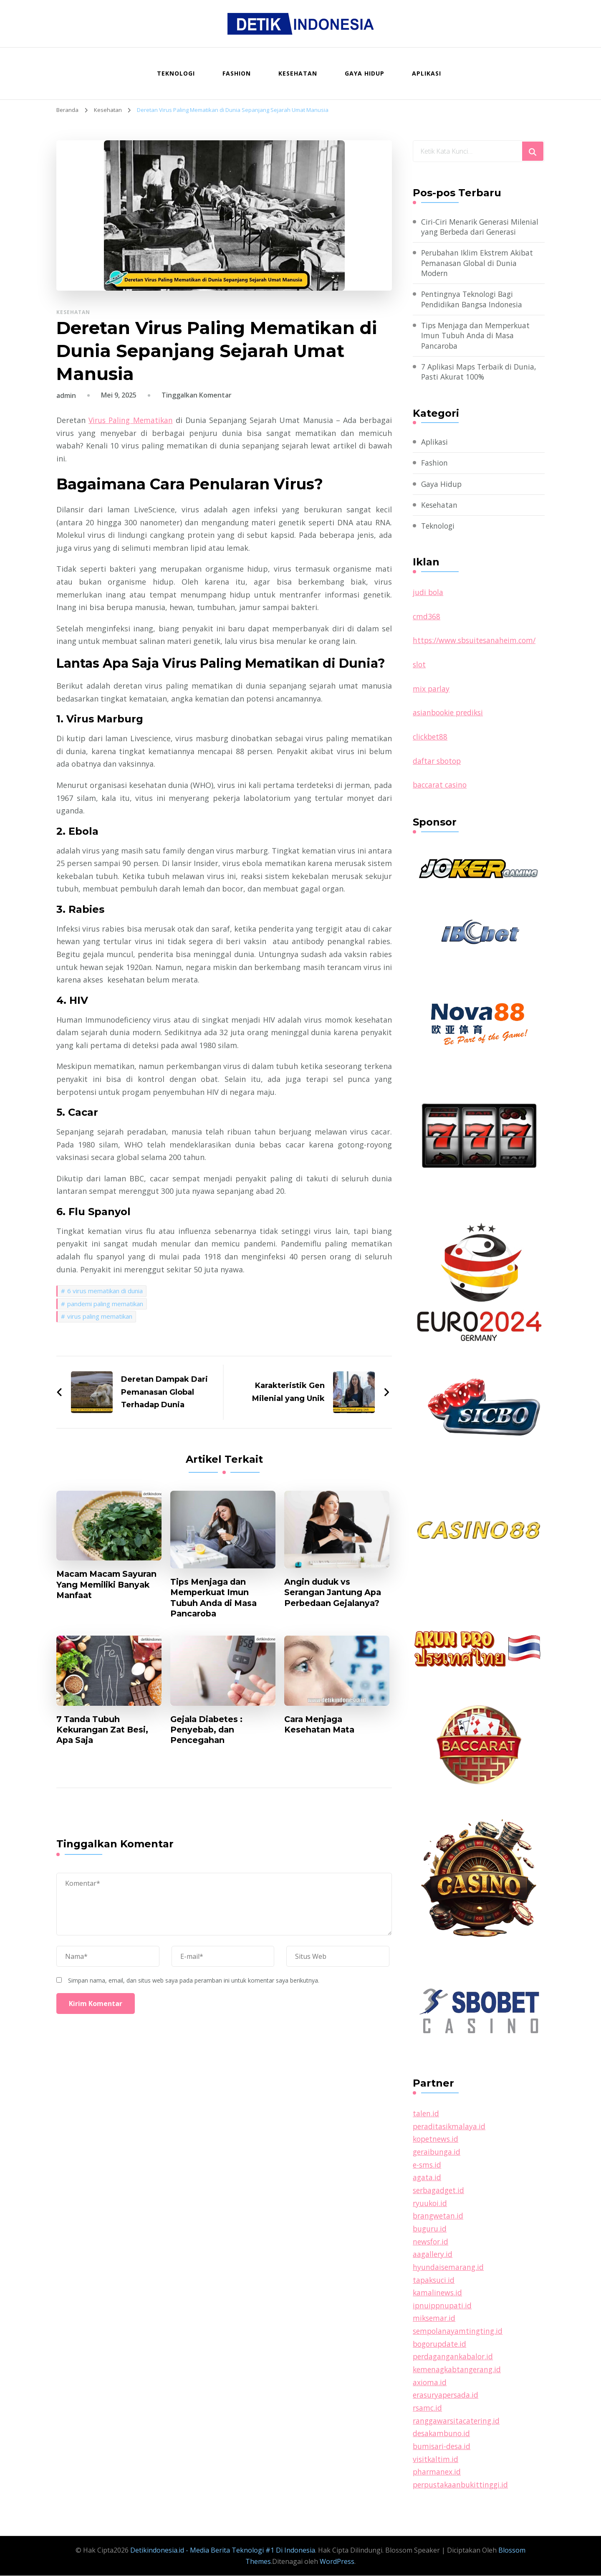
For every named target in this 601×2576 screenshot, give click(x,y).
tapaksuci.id (434, 2281)
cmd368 (427, 618)
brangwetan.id (439, 2217)
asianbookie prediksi (450, 714)
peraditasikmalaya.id (450, 2128)
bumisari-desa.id (442, 2447)
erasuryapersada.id (447, 2396)
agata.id (427, 2178)
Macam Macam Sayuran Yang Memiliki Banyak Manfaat (106, 1585)
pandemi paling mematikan (105, 1303)
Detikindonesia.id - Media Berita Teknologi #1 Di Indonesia (222, 2550)
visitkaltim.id (436, 2459)
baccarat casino (441, 786)
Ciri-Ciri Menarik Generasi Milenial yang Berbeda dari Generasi (482, 226)
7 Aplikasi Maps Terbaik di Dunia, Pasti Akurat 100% (481, 373)
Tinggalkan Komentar (197, 394)
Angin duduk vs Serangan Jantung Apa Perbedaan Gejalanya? (334, 1592)
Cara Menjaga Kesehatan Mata (320, 1725)
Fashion (236, 73)
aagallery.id (433, 2255)
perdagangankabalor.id (455, 2357)
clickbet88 (431, 738)
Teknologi (176, 73)
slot (420, 666)
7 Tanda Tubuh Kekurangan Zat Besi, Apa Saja (103, 1731)
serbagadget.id (440, 2191)
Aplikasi (426, 73)
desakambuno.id (442, 2434)
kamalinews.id (438, 2293)
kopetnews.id (437, 2140)
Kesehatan (297, 73)
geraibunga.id (437, 2153)
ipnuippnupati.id (443, 2306)
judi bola (428, 594)
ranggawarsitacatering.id (458, 2421)
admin (66, 395)
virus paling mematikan (99, 1316)
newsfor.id (431, 2242)
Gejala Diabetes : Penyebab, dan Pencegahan (208, 1731)
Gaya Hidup (364, 73)
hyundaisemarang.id (449, 2268)
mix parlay (431, 690)
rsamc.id (428, 2409)
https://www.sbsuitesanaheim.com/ (477, 642)
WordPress (337, 2561)
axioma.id (430, 2383)
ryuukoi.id (430, 2204)
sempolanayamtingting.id (459, 2332)
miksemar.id (435, 2319)
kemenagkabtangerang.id (459, 2370)
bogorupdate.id (441, 2345)
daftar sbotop (438, 762)
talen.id (426, 2115)
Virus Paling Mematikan (131, 420)
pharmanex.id (437, 2472)
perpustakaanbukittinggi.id (462, 2485)
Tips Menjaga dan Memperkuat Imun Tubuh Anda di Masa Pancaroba (215, 1598)
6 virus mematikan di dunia (105, 1290)
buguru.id (430, 2229)
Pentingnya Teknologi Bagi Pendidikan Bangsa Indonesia (473, 300)
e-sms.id (427, 2166)
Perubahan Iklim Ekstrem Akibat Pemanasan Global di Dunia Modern (479, 263)
